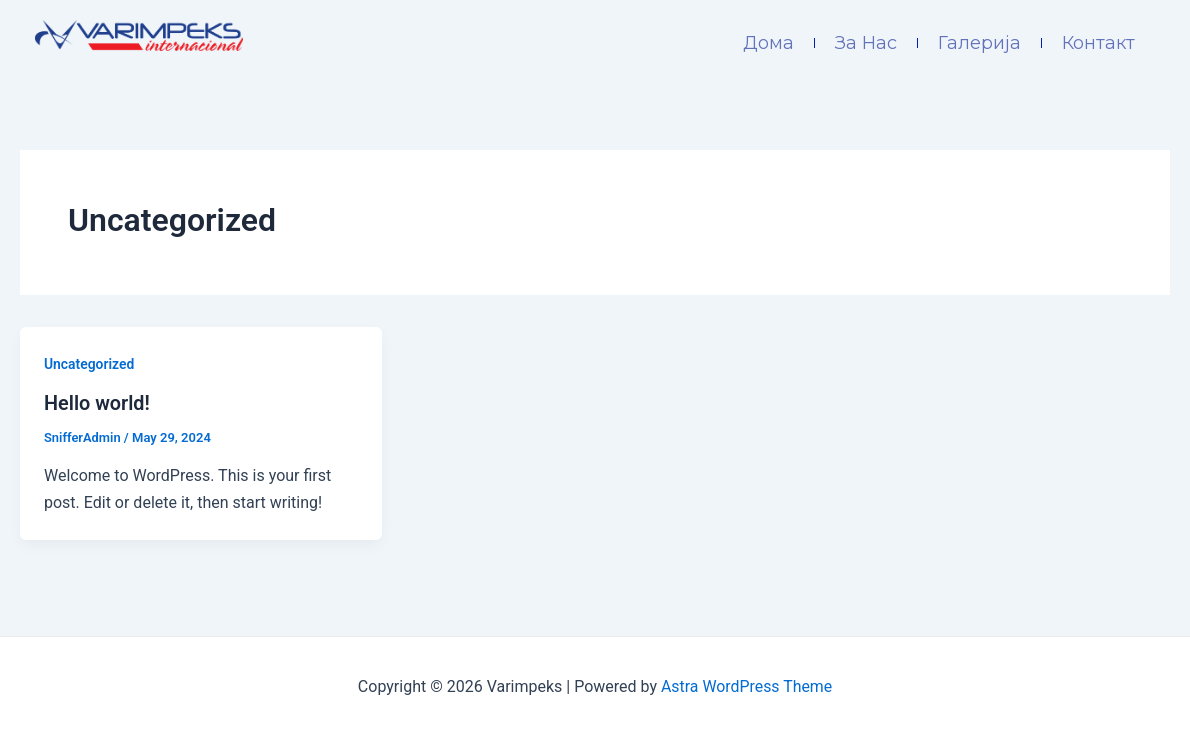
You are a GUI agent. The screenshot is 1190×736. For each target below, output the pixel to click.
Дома (768, 43)
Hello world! (97, 403)
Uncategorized (89, 364)
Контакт (1098, 43)
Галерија (979, 43)
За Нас (866, 43)
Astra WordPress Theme (746, 685)
